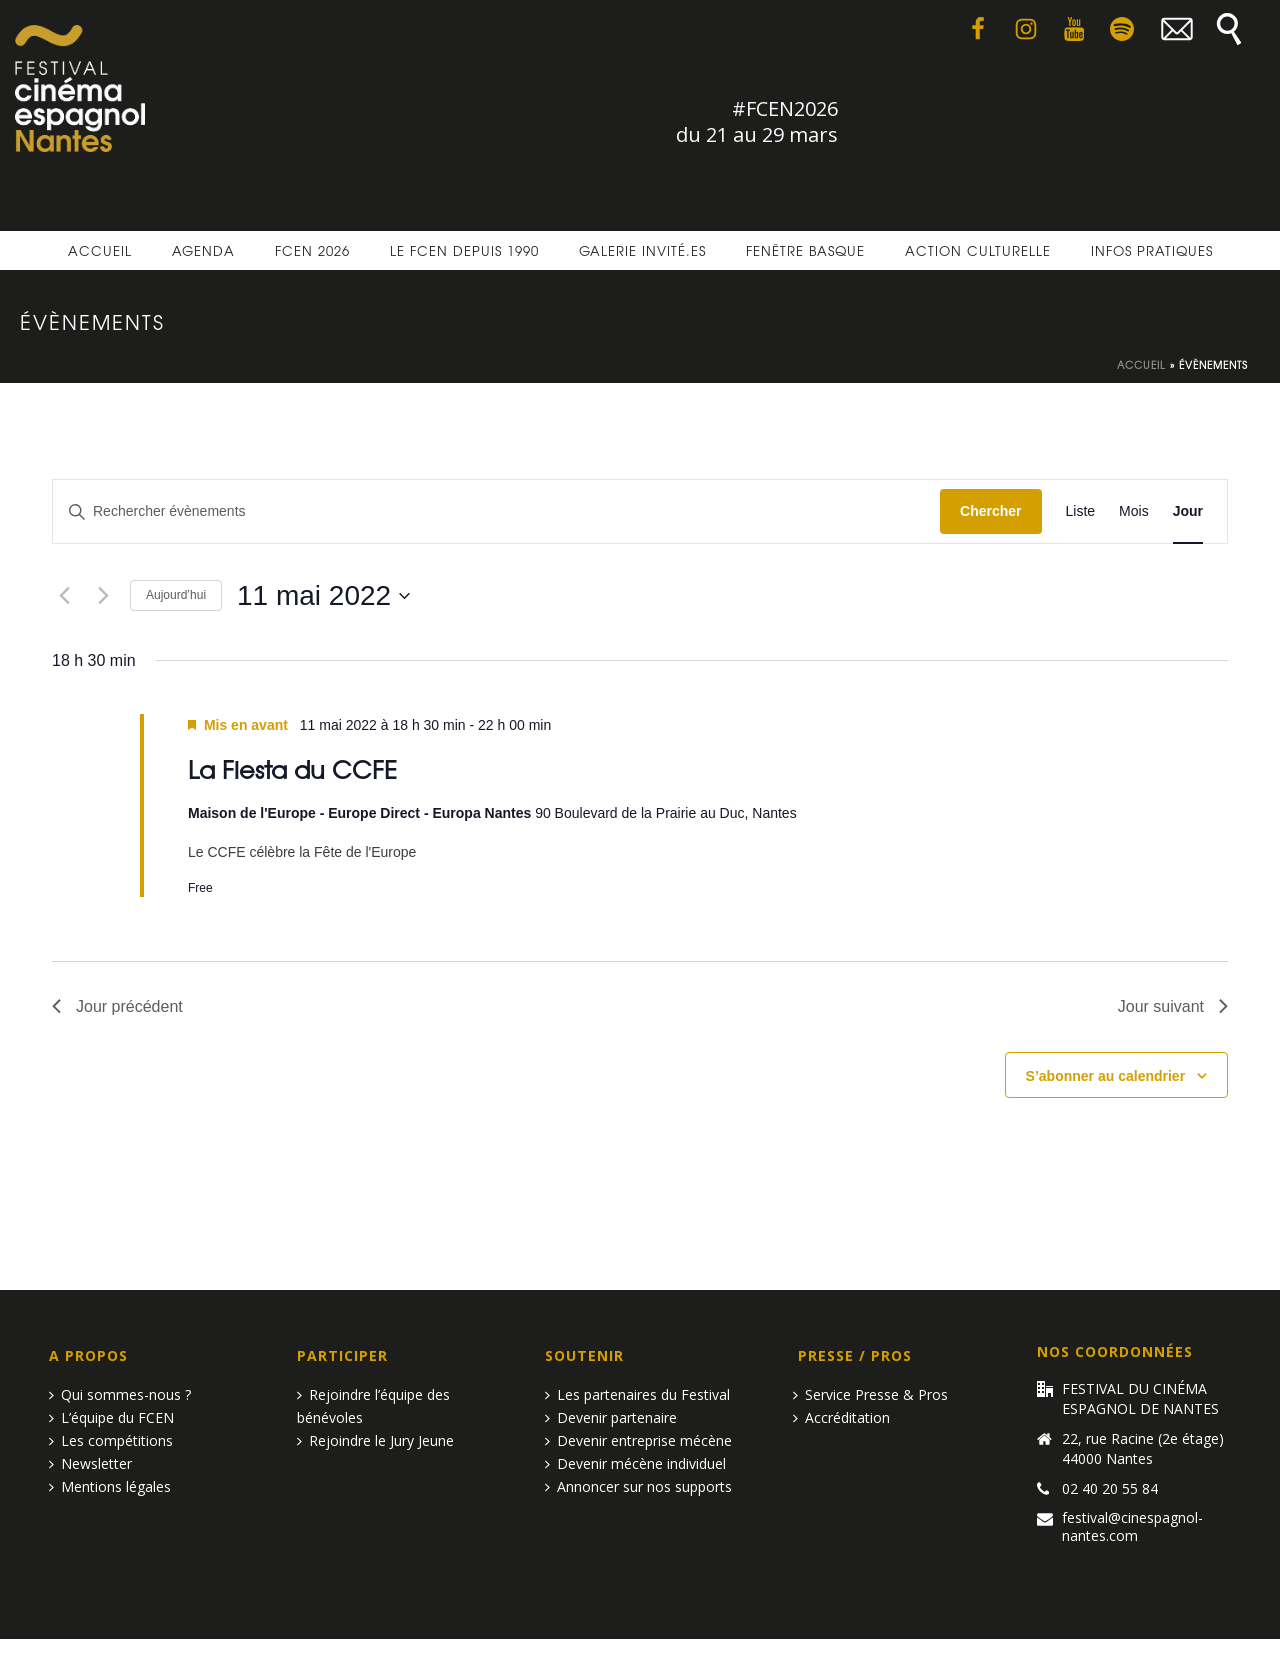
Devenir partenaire (611, 1417)
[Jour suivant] (103, 596)
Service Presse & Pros (870, 1394)
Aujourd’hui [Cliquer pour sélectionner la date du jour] (176, 595)
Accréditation (841, 1417)
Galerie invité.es (642, 250)
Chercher (990, 511)
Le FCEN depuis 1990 (464, 250)
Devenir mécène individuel (635, 1463)
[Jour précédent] (64, 596)
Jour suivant (1173, 1006)
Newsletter (90, 1463)
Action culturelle (978, 250)
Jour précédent (117, 1006)
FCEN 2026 (312, 250)
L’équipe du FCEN (111, 1417)
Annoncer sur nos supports (638, 1486)
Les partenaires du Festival (637, 1394)
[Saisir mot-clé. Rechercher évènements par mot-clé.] (496, 511)
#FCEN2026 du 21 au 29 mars (757, 121)
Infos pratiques (1152, 250)
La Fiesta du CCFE (292, 768)
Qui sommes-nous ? (120, 1394)
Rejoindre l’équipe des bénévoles (373, 1406)
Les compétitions (111, 1440)
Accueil (100, 250)
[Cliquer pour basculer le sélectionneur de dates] (323, 596)
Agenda (203, 250)
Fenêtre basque (805, 250)
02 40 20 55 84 (1110, 1489)
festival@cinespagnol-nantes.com (1132, 1527)
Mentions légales (110, 1486)
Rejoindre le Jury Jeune (375, 1440)
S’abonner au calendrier (1106, 1076)
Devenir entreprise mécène (638, 1440)
